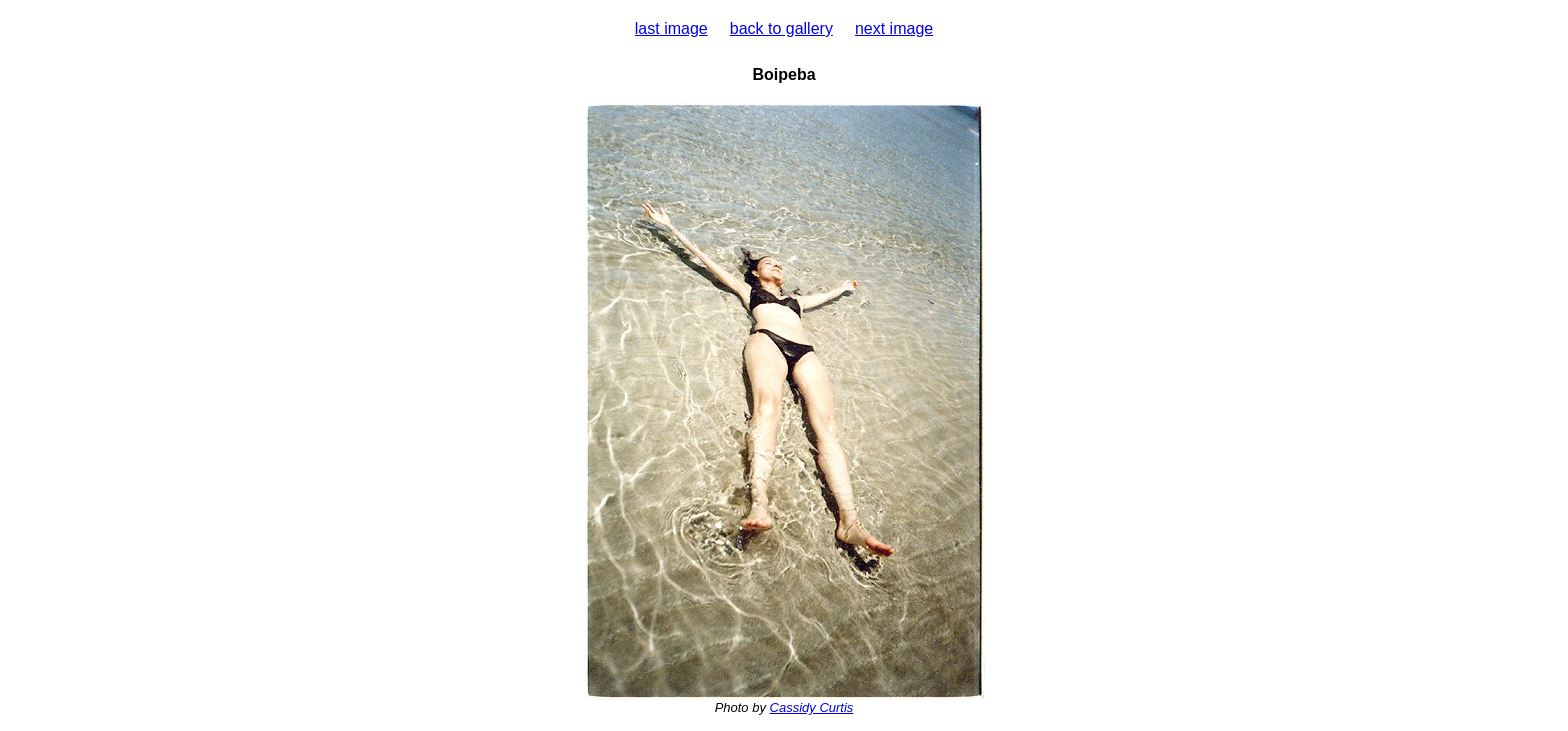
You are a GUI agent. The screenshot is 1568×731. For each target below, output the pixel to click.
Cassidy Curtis (812, 707)
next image (894, 28)
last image (671, 28)
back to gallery (781, 28)
